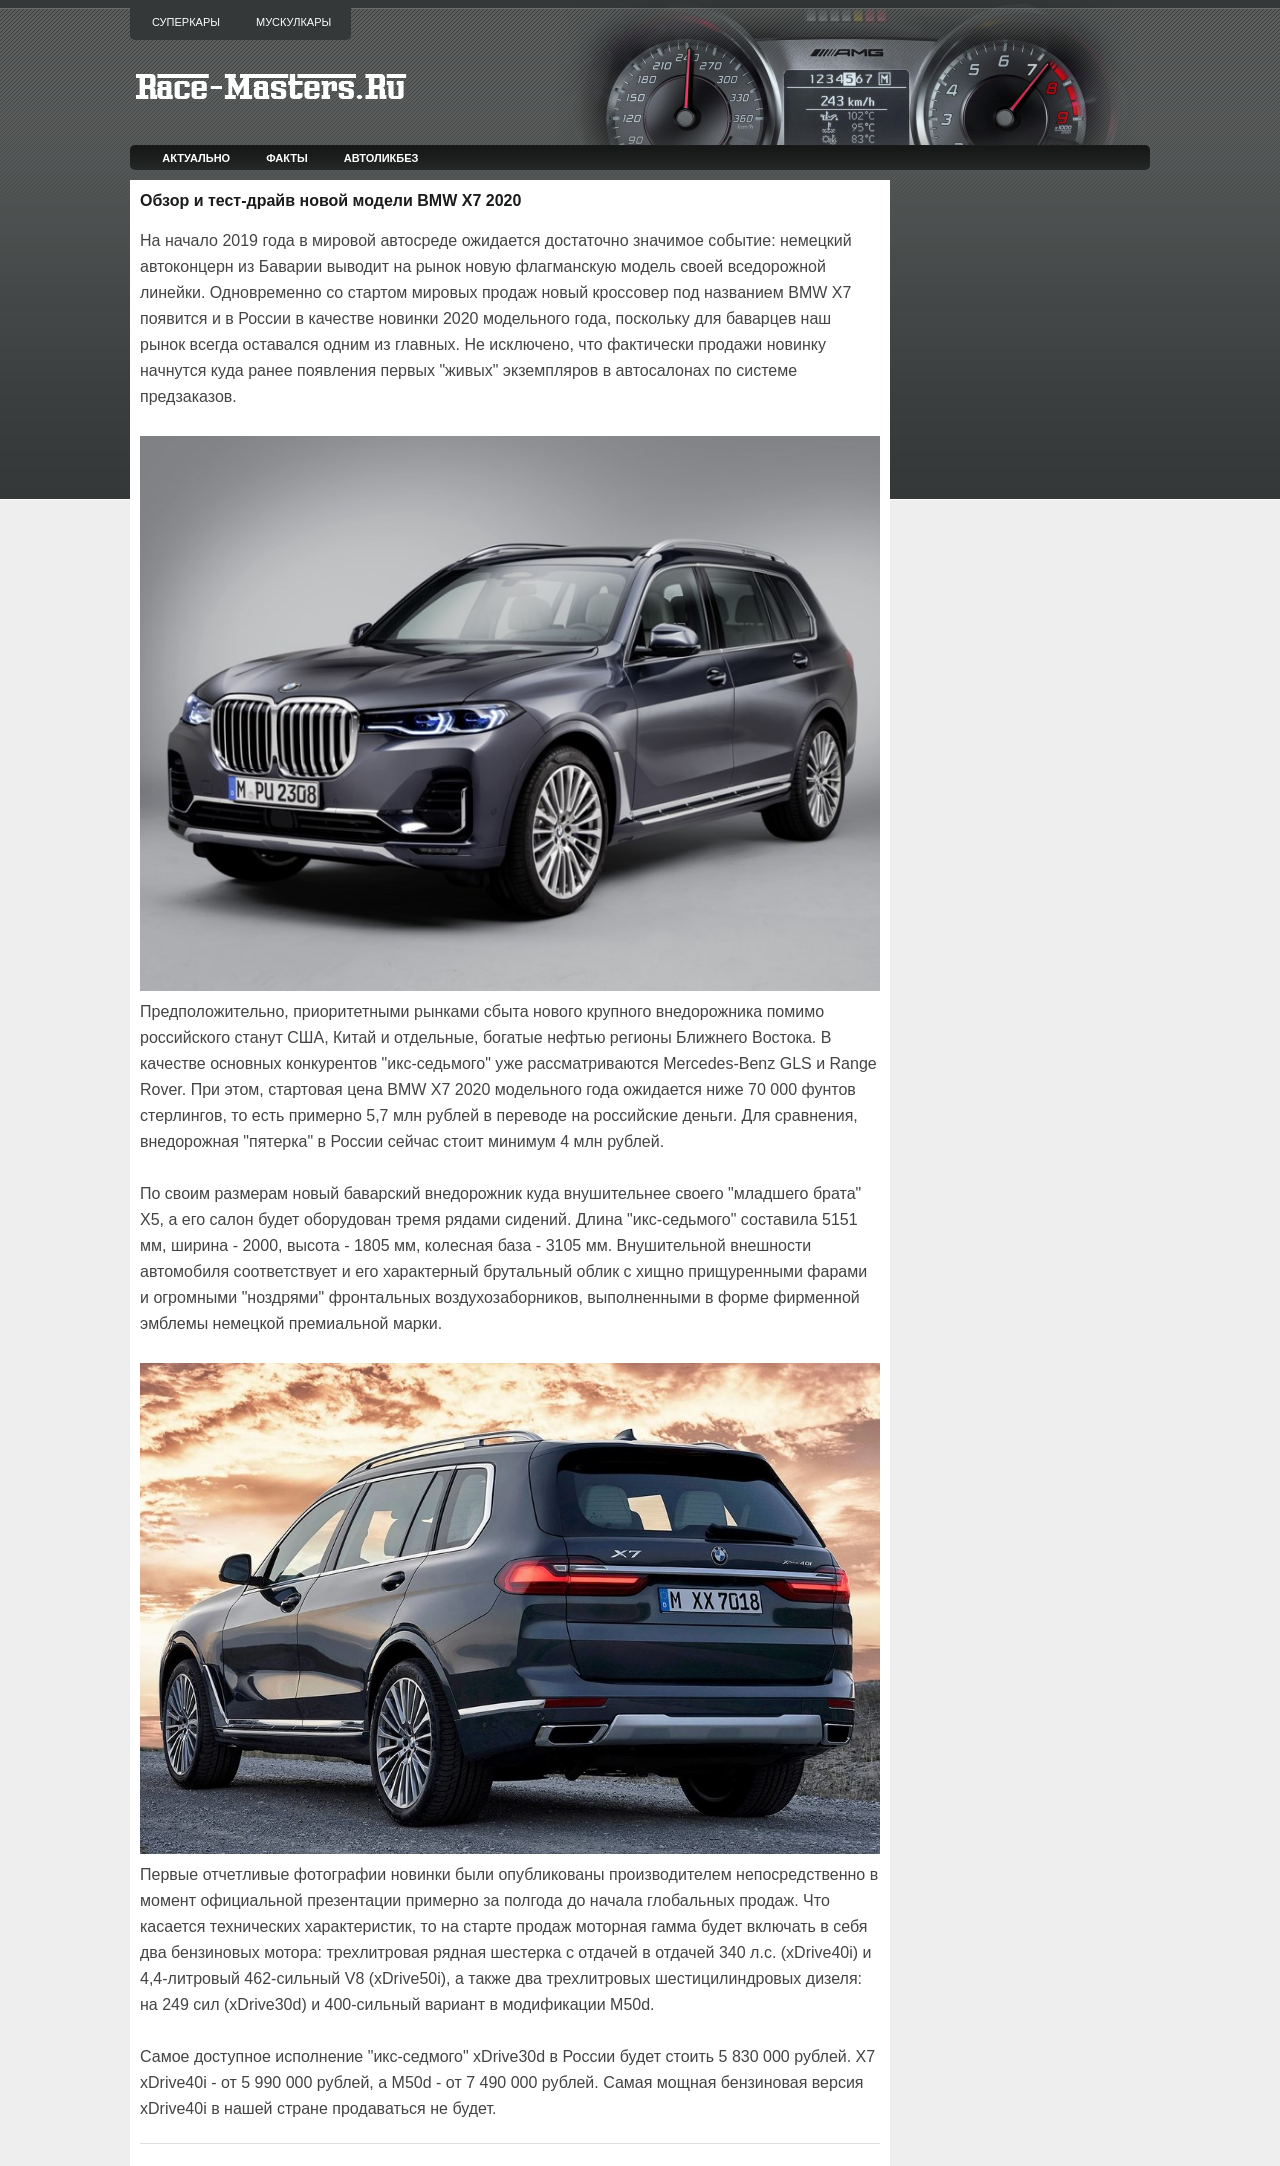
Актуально (196, 158)
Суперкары (186, 22)
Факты (287, 158)
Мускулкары (293, 22)
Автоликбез (381, 158)
